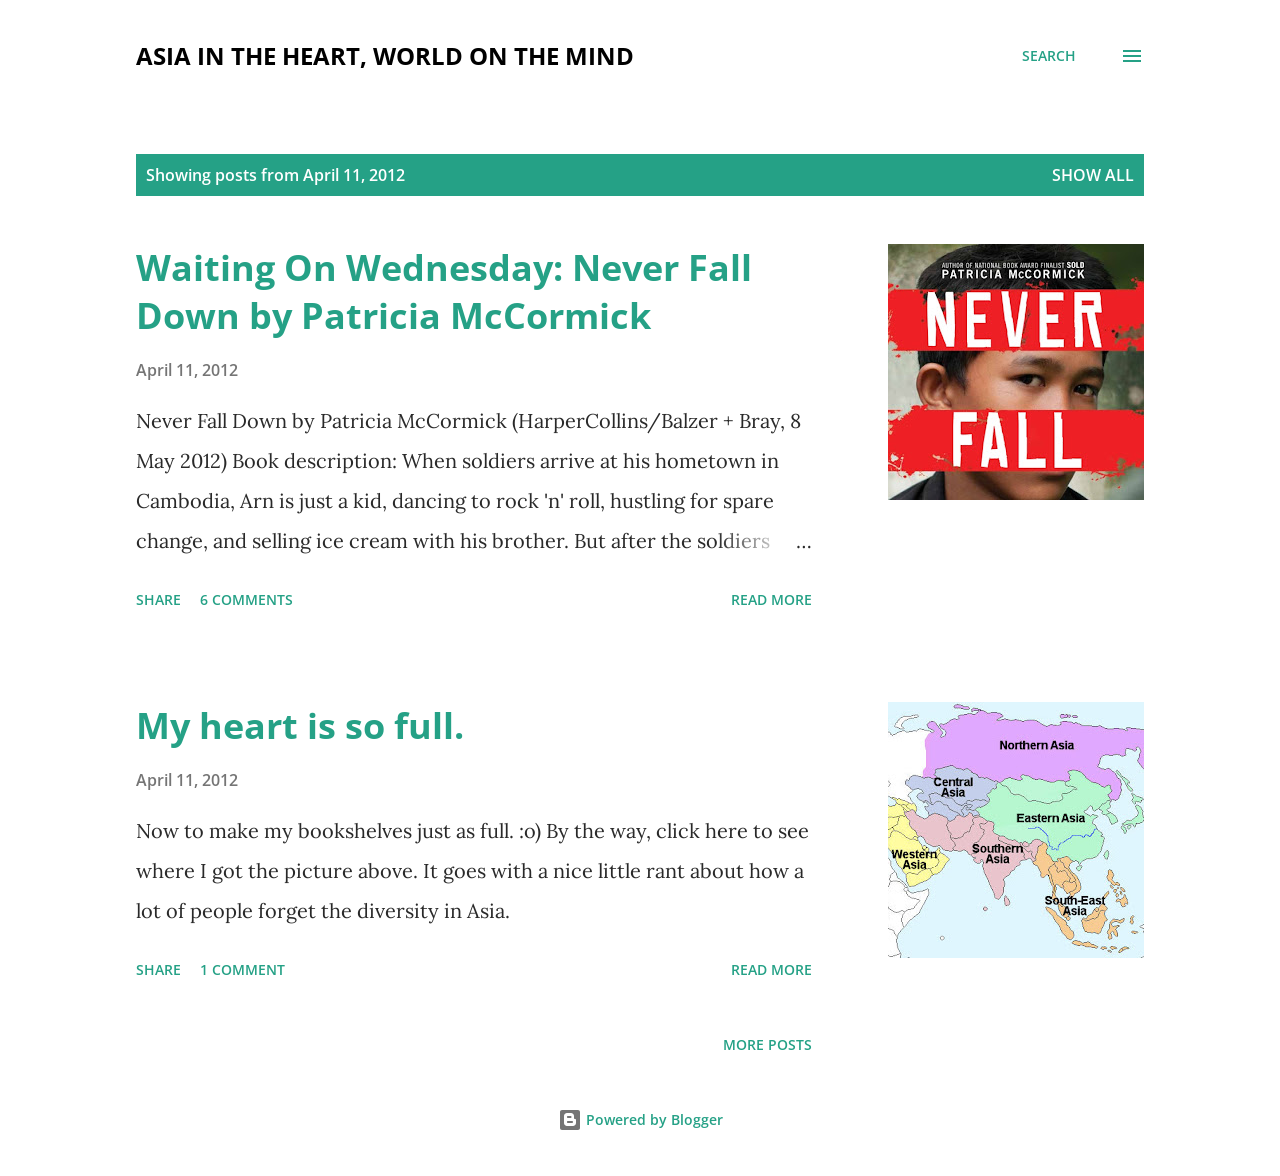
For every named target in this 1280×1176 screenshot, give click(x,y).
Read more (771, 599)
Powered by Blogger (640, 1119)
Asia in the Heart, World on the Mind (385, 55)
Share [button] (158, 599)
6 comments (246, 599)
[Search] (1049, 56)
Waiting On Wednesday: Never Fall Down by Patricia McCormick (444, 291)
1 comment (242, 969)
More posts (767, 1044)
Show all (1093, 175)
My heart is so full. (300, 725)
